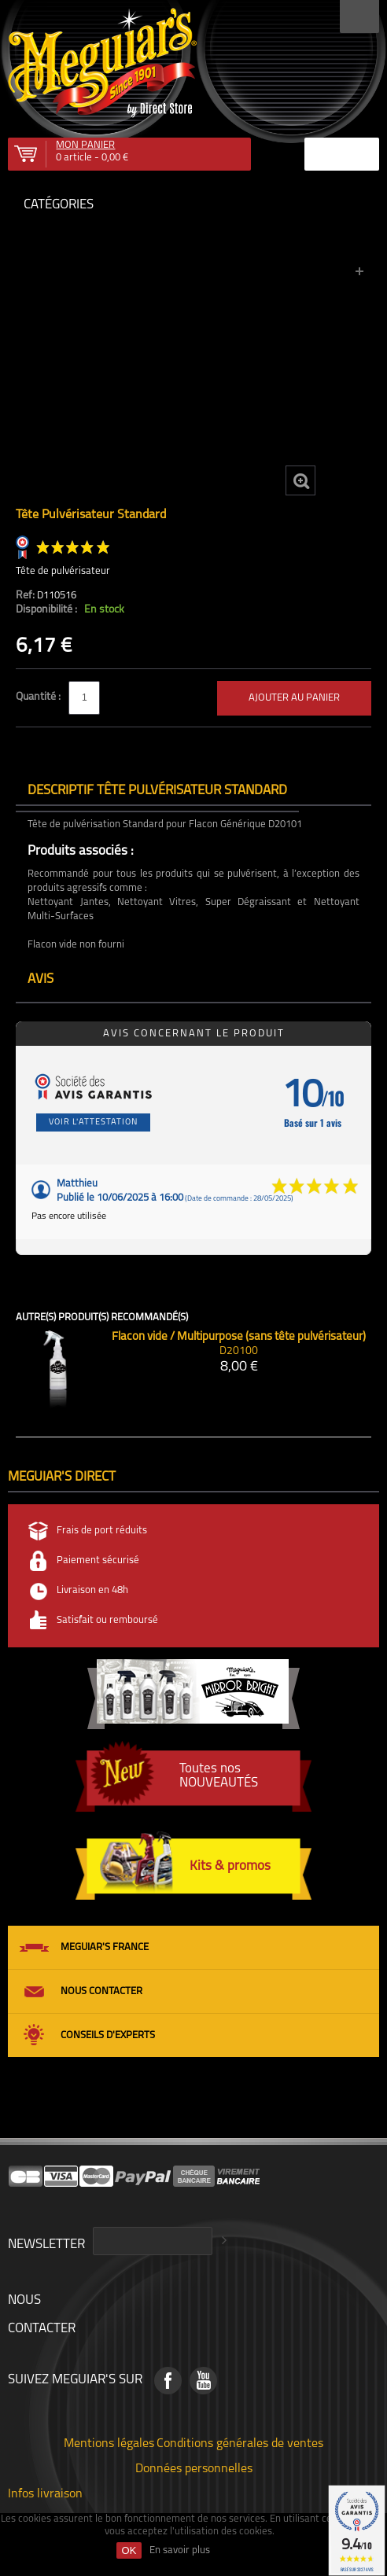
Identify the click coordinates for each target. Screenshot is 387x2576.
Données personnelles (193, 2467)
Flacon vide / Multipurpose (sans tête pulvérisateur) (239, 1337)
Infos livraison (45, 2492)
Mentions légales (109, 2442)
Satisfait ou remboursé (107, 1620)
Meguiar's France (105, 1947)
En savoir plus (179, 2550)
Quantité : (39, 697)
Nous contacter (101, 1991)
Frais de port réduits (102, 1530)
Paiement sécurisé (98, 1560)
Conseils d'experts (108, 2035)
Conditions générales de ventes (240, 2442)
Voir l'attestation (93, 1122)
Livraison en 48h (92, 1590)
